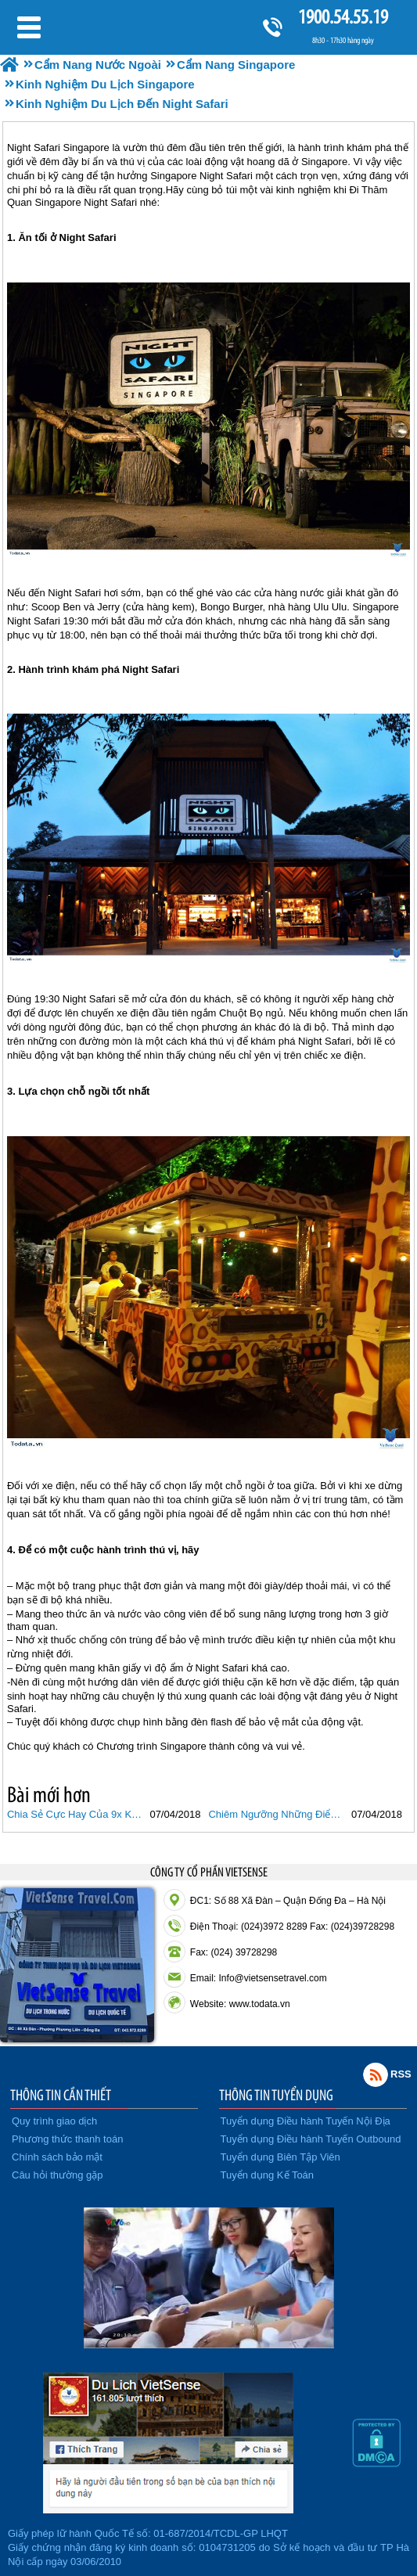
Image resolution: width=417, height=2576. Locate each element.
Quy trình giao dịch (54, 2121)
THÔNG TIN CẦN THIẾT (60, 2094)
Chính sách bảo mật (57, 2157)
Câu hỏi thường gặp (57, 2175)
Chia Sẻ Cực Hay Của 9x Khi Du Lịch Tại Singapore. (76, 1814)
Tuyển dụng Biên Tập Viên (280, 2157)
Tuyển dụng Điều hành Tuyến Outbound (311, 2139)
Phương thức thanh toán (67, 2139)
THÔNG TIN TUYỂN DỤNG (276, 2094)
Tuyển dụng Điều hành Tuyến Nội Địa (305, 2121)
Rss (375, 2074)
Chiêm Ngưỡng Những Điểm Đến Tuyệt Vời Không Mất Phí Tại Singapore (277, 1814)
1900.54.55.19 (342, 16)
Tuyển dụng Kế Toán (268, 2175)
